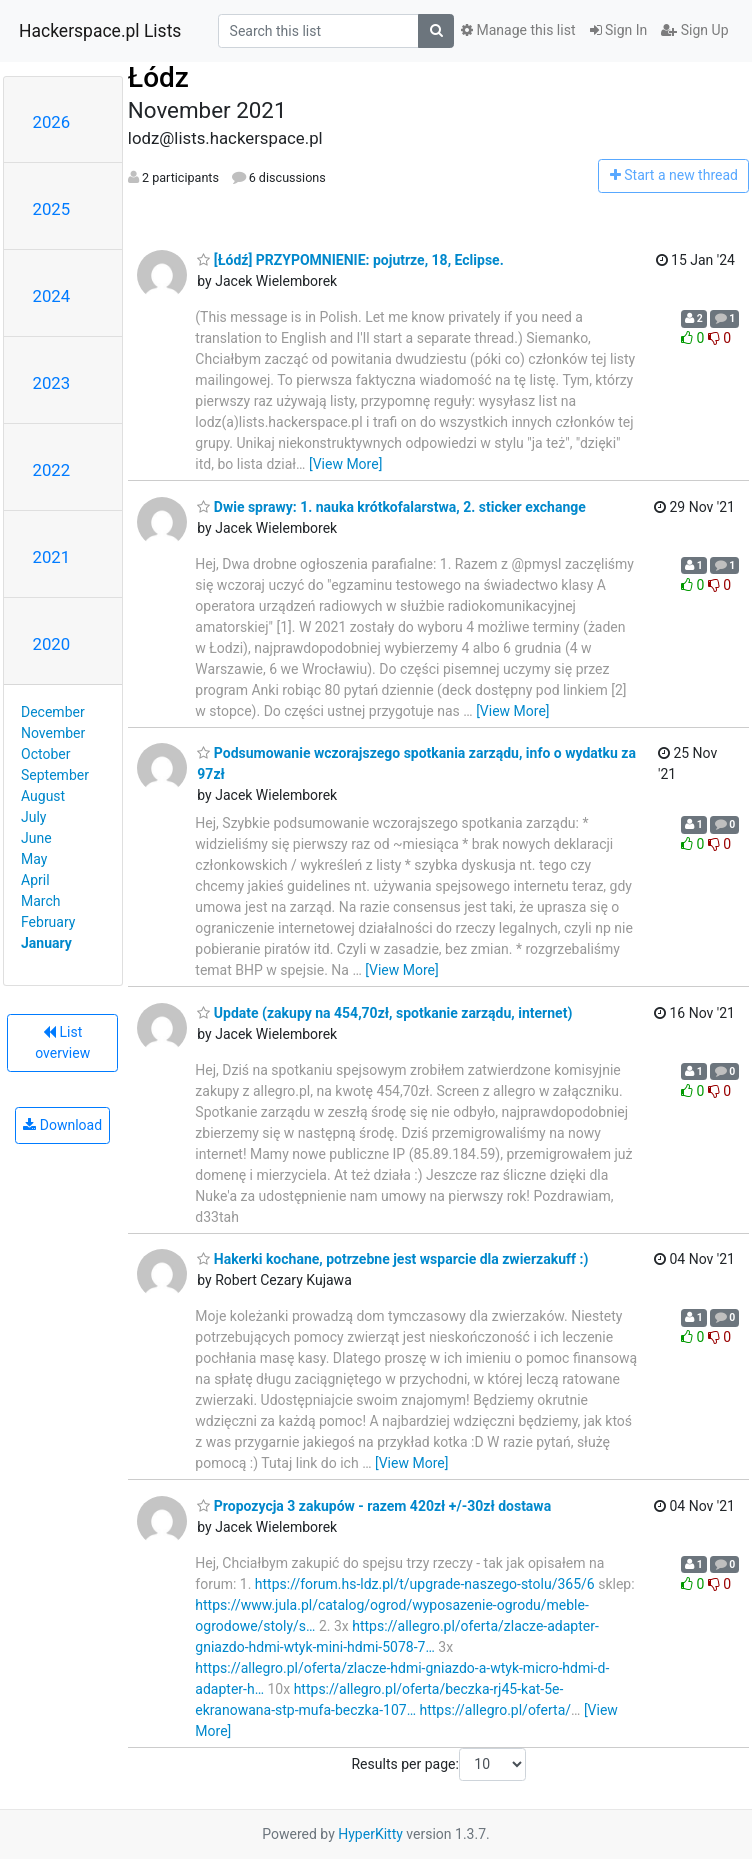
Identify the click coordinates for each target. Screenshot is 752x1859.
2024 (52, 296)
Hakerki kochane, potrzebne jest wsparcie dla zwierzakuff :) (392, 1259)
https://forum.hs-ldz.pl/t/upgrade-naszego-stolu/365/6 (425, 1584)
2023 (52, 383)
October (45, 754)
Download (62, 1125)
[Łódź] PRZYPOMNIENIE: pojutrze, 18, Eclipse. (350, 260)
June (36, 838)
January (46, 943)
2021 (52, 557)
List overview (62, 1042)
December (53, 712)
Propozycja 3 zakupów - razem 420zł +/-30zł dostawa (374, 1506)
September (55, 775)
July (33, 817)
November (53, 733)
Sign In (619, 30)
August (43, 796)
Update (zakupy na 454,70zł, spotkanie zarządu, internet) (384, 1013)
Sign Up (694, 30)
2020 (52, 644)
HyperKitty (370, 1834)
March (41, 901)
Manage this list (518, 30)
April (35, 880)
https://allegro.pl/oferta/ (495, 1710)
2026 (52, 122)
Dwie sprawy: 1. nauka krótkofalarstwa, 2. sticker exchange (391, 507)
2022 (52, 470)
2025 (52, 209)
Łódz (158, 77)
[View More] (345, 464)
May (34, 859)
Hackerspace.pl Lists (100, 31)
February (48, 922)
